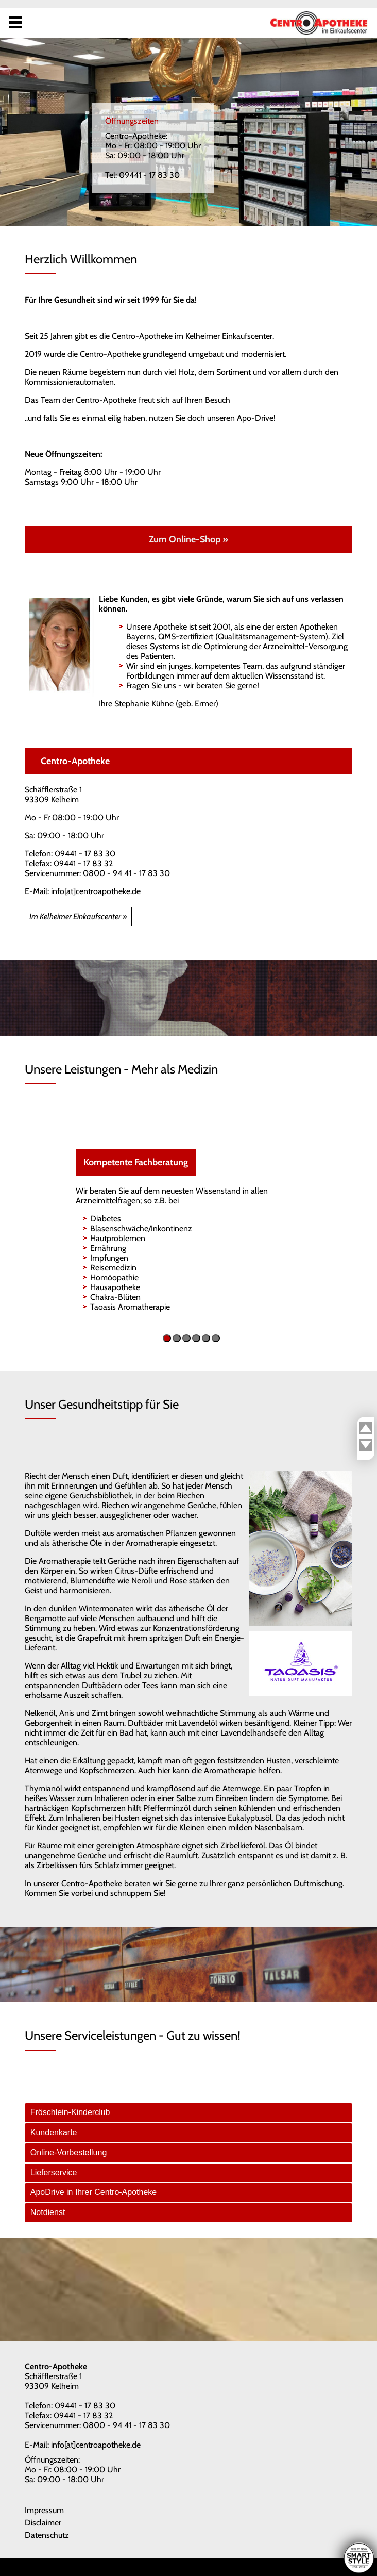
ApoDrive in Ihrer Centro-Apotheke (93, 2192)
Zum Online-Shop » (188, 539)
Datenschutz (47, 2535)
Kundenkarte (53, 2132)
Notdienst (47, 2212)
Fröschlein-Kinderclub (70, 2112)
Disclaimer (43, 2523)
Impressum (44, 2510)
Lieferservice (53, 2172)
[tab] (189, 2112)
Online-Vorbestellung (68, 2152)
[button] (167, 1338)
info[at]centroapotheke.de (96, 891)
